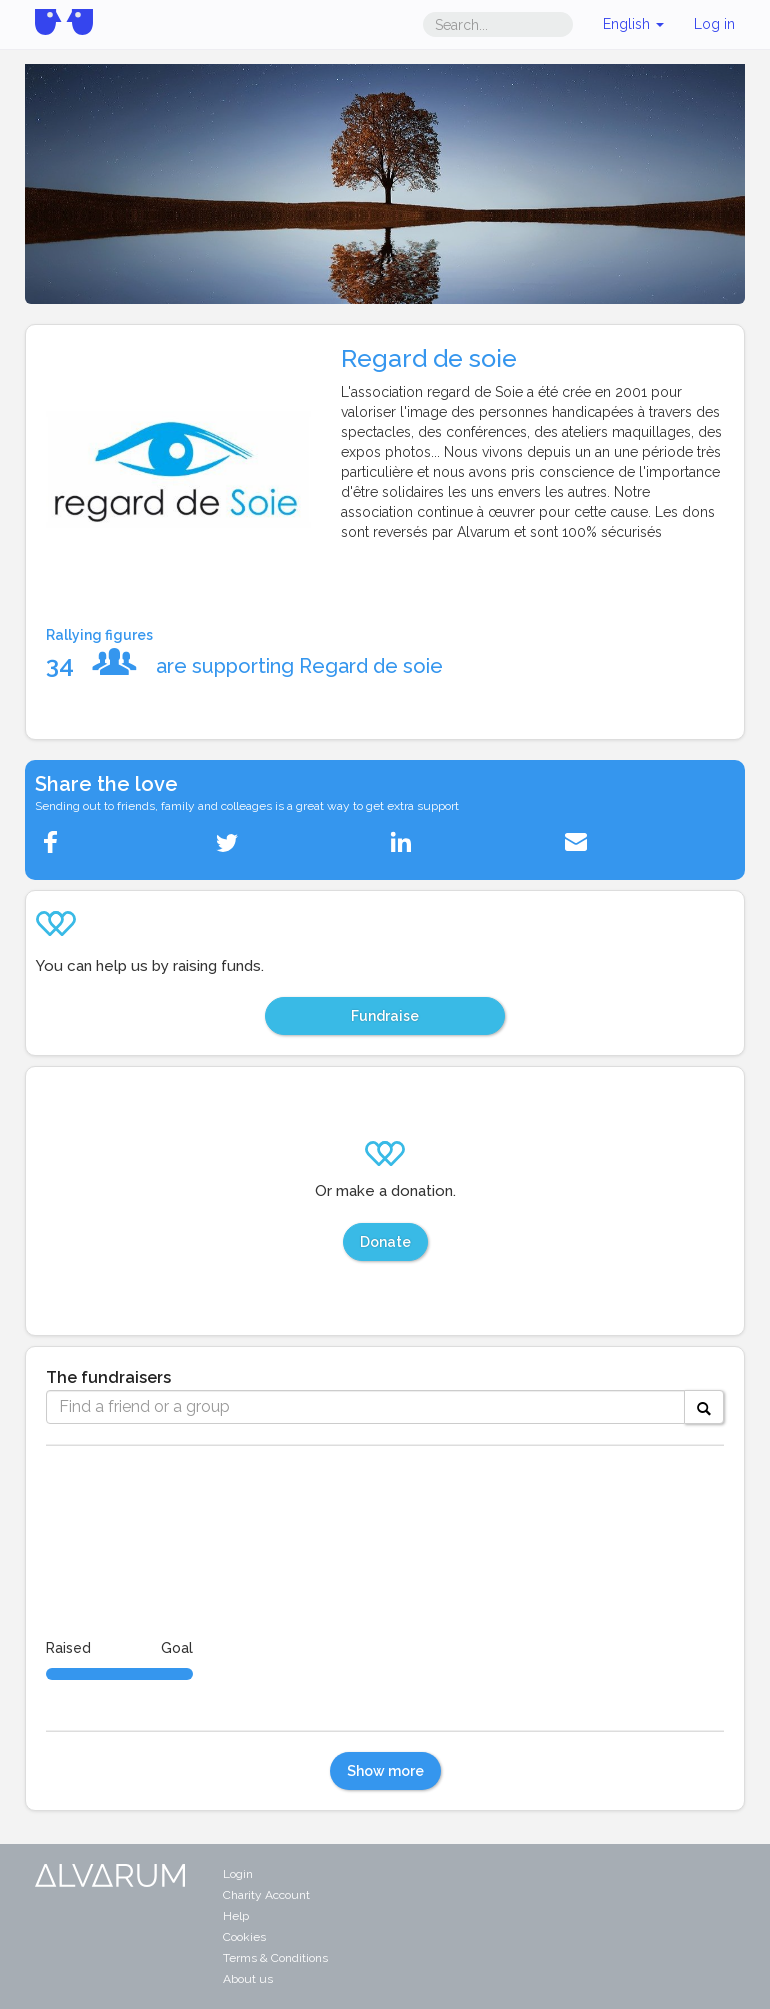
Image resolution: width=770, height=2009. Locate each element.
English (633, 24)
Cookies (244, 1937)
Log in (714, 24)
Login (238, 1874)
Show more (385, 1771)
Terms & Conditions (275, 1958)
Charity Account (266, 1895)
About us (248, 1979)
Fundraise (385, 1016)
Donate (385, 1242)
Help (236, 1916)
